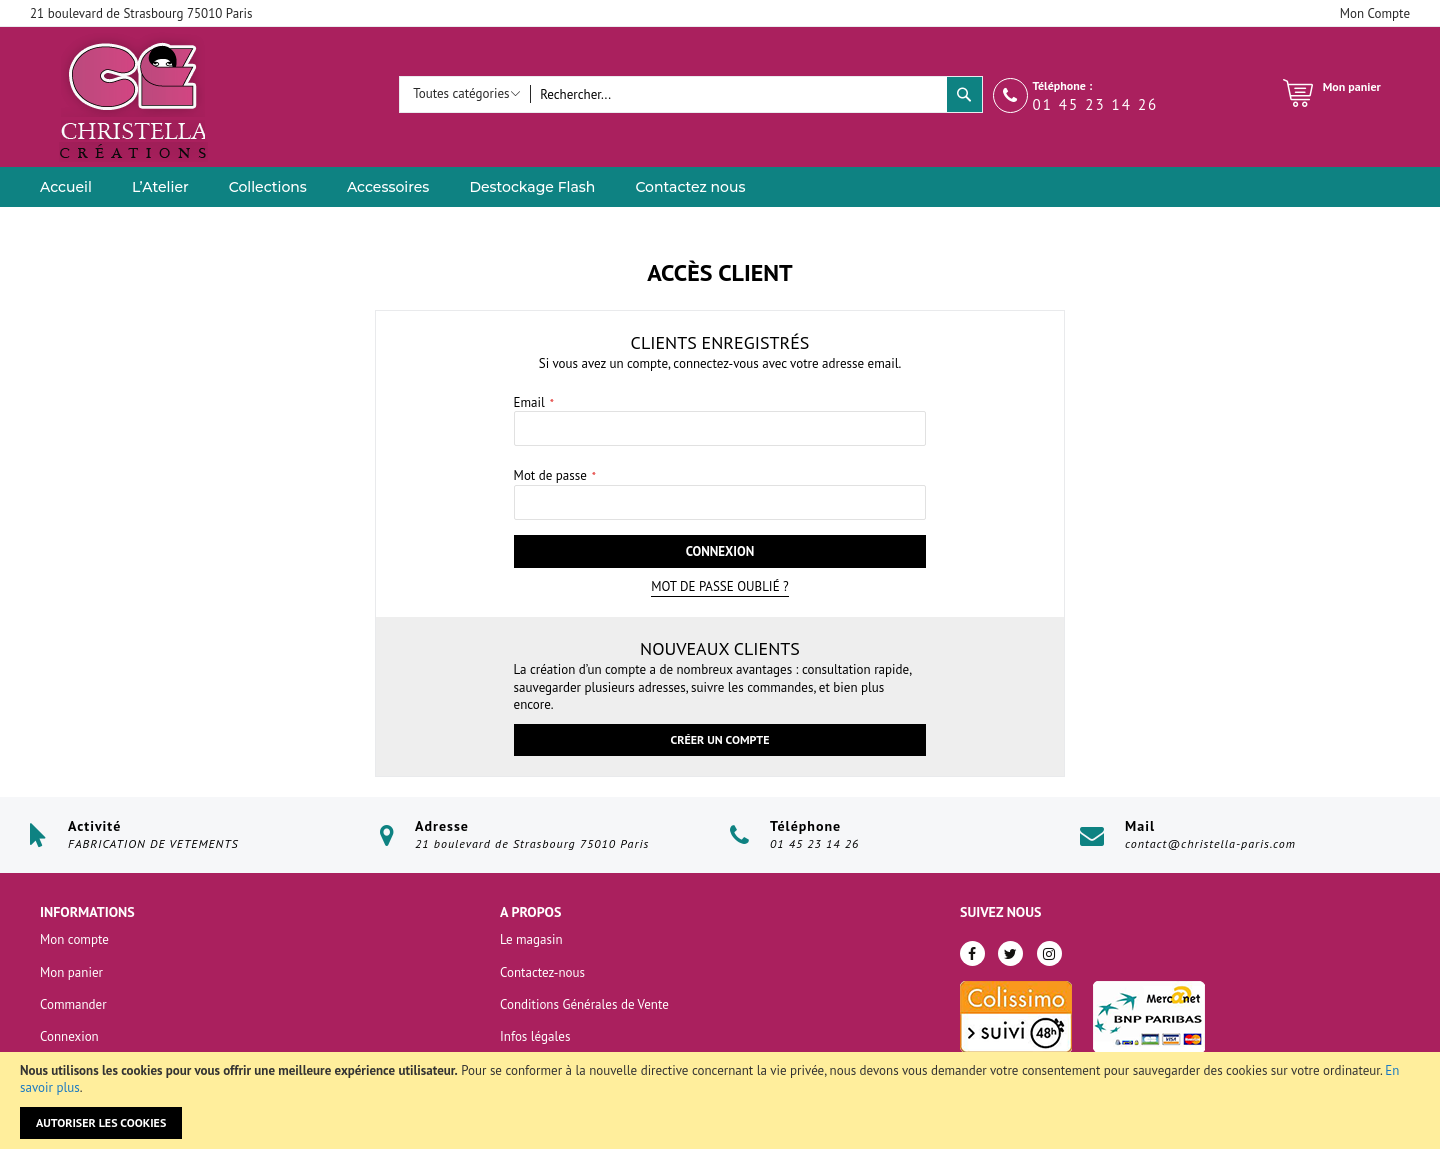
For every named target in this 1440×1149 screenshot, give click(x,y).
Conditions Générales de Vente (584, 1004)
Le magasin (531, 939)
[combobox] (738, 94)
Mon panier (71, 972)
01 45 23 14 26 (1096, 104)
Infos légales (535, 1036)
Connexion (69, 1036)
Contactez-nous (542, 972)
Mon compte (74, 939)
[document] (720, 1100)
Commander (73, 1004)
